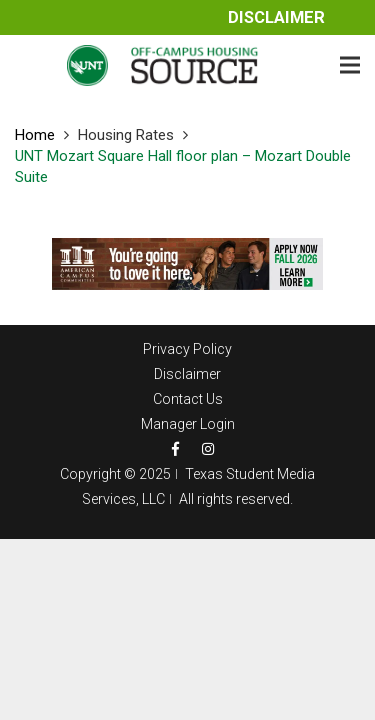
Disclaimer (276, 17)
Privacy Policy (187, 349)
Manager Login (188, 424)
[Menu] (350, 65)
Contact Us (188, 399)
